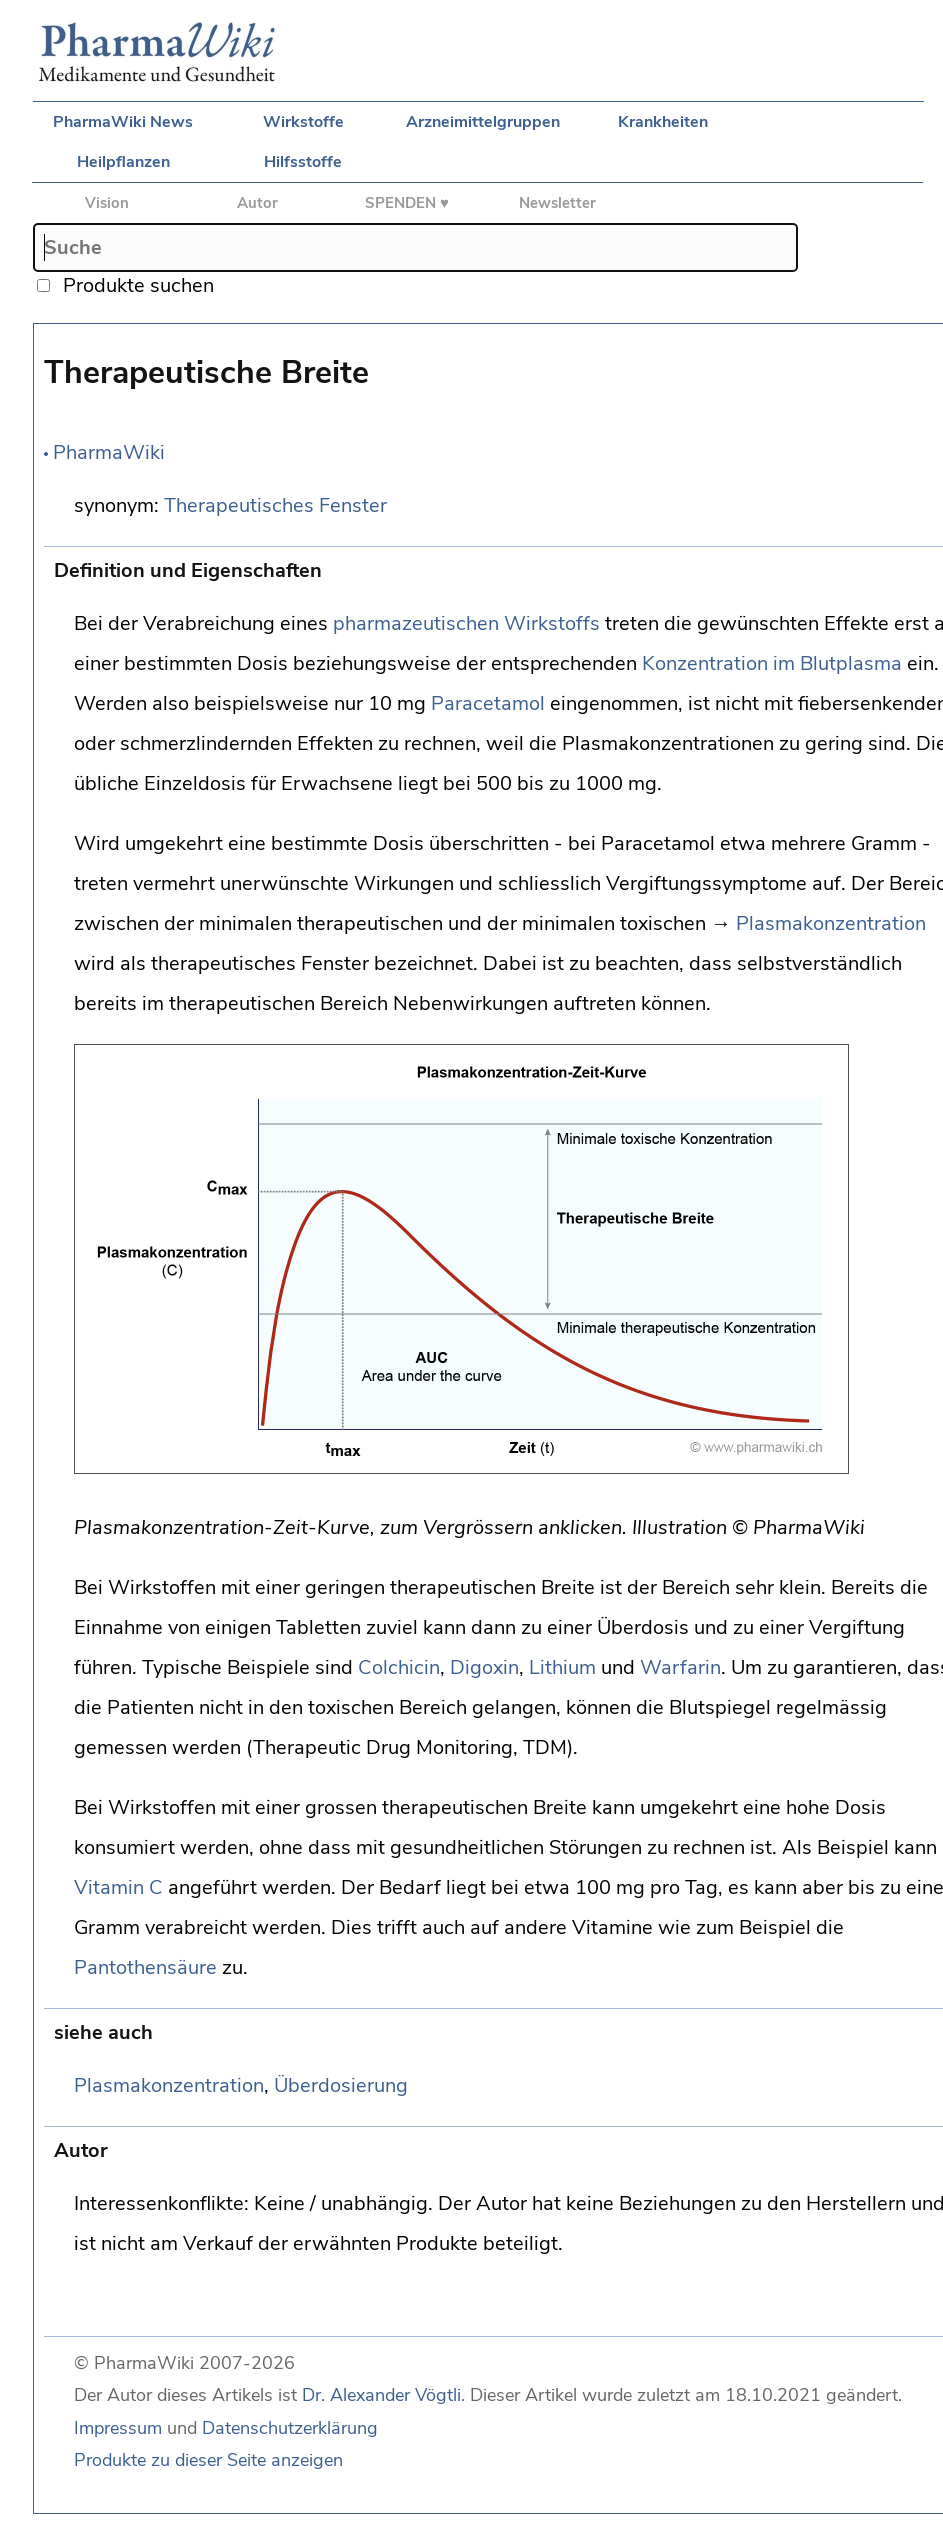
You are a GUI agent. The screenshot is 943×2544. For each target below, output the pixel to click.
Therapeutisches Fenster (275, 505)
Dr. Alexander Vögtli (381, 2395)
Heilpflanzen (123, 162)
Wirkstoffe (303, 122)
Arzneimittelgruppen (483, 122)
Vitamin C (118, 1887)
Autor (257, 203)
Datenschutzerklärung (290, 2428)
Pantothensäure (145, 1967)
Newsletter (557, 203)
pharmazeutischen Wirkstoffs (466, 623)
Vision (107, 203)
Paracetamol (488, 703)
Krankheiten (663, 122)
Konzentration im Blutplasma (772, 663)
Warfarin (680, 1667)
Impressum (118, 2428)
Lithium (562, 1667)
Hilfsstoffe (303, 162)
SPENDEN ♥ (407, 203)
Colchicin (399, 1667)
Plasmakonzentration (831, 923)
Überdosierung (341, 2085)
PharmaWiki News (123, 122)
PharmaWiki (109, 452)
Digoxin (484, 1667)
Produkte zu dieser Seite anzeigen (208, 2460)
